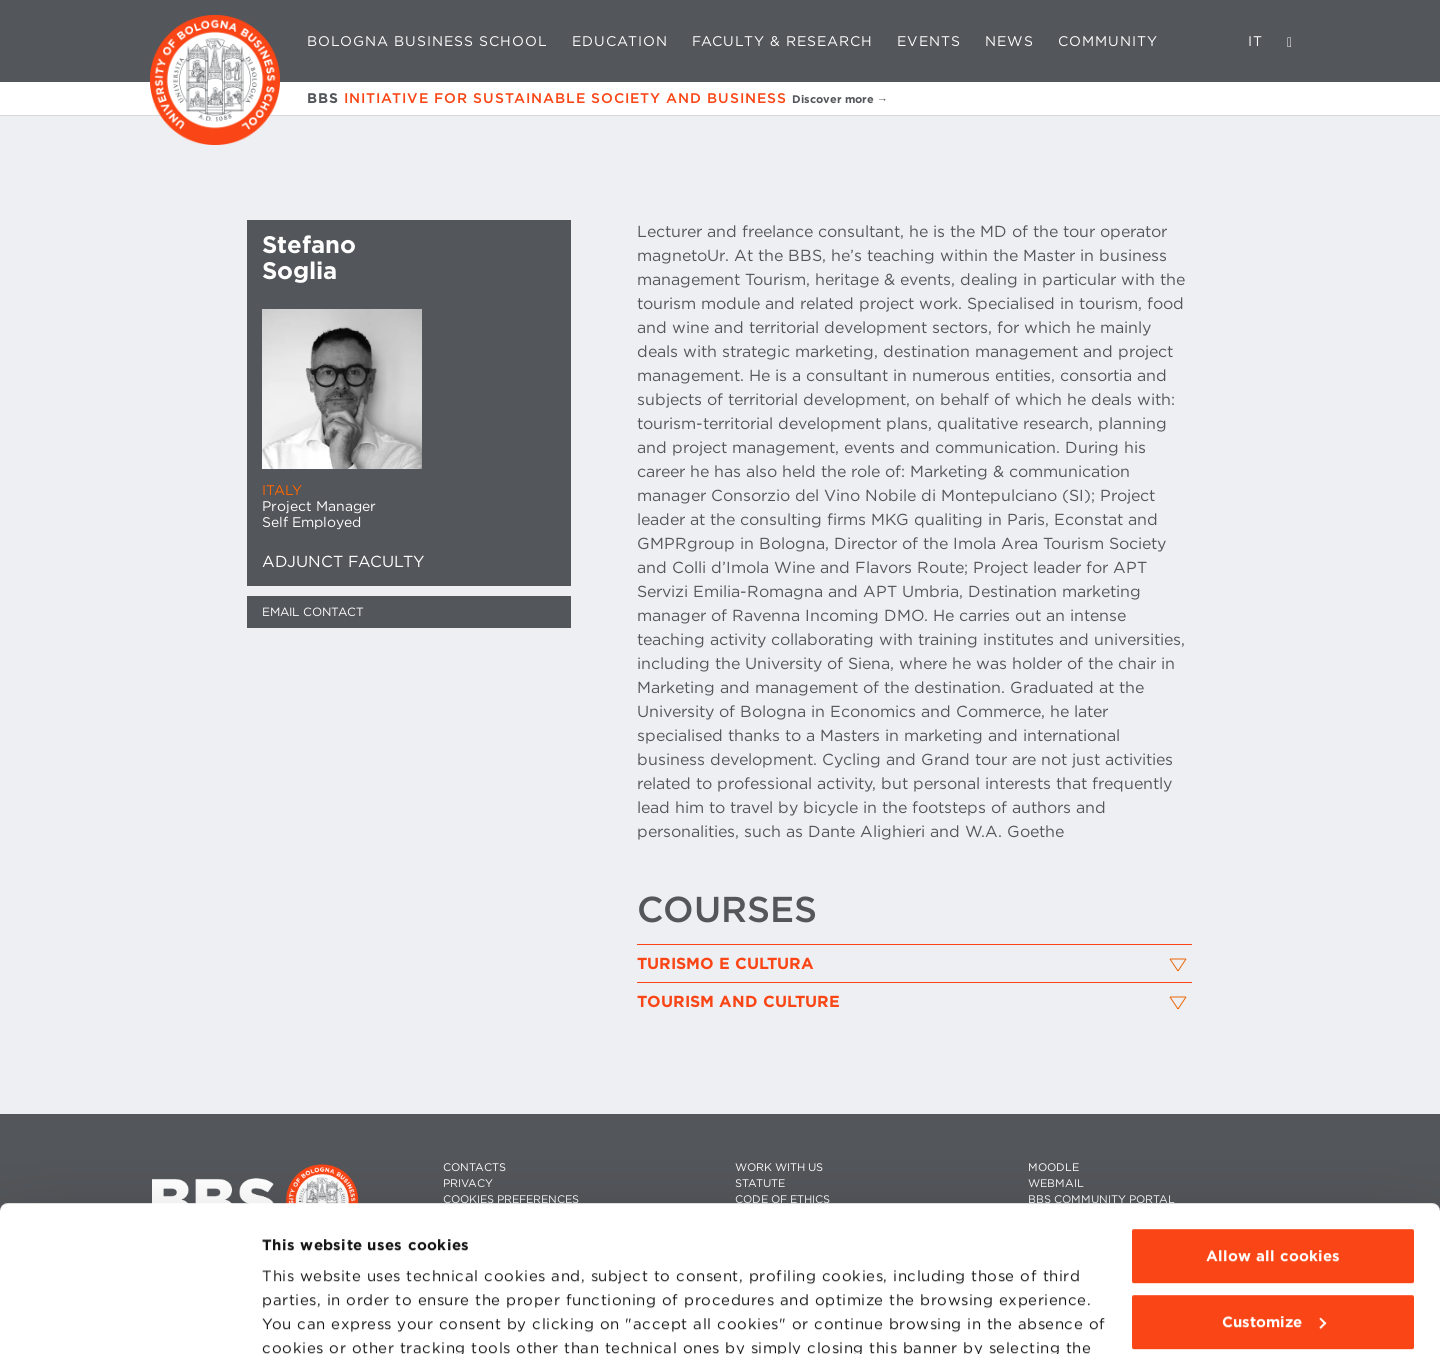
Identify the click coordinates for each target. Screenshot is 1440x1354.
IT (1255, 41)
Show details (312, 1315)
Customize (1274, 1185)
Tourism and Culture (738, 1002)
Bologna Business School (427, 41)
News (1009, 41)
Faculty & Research (782, 41)
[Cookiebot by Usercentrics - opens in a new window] (129, 1315)
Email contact (313, 611)
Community (1108, 41)
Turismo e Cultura (725, 964)
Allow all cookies (1273, 1120)
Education (620, 41)
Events (929, 41)
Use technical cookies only (1273, 1251)
